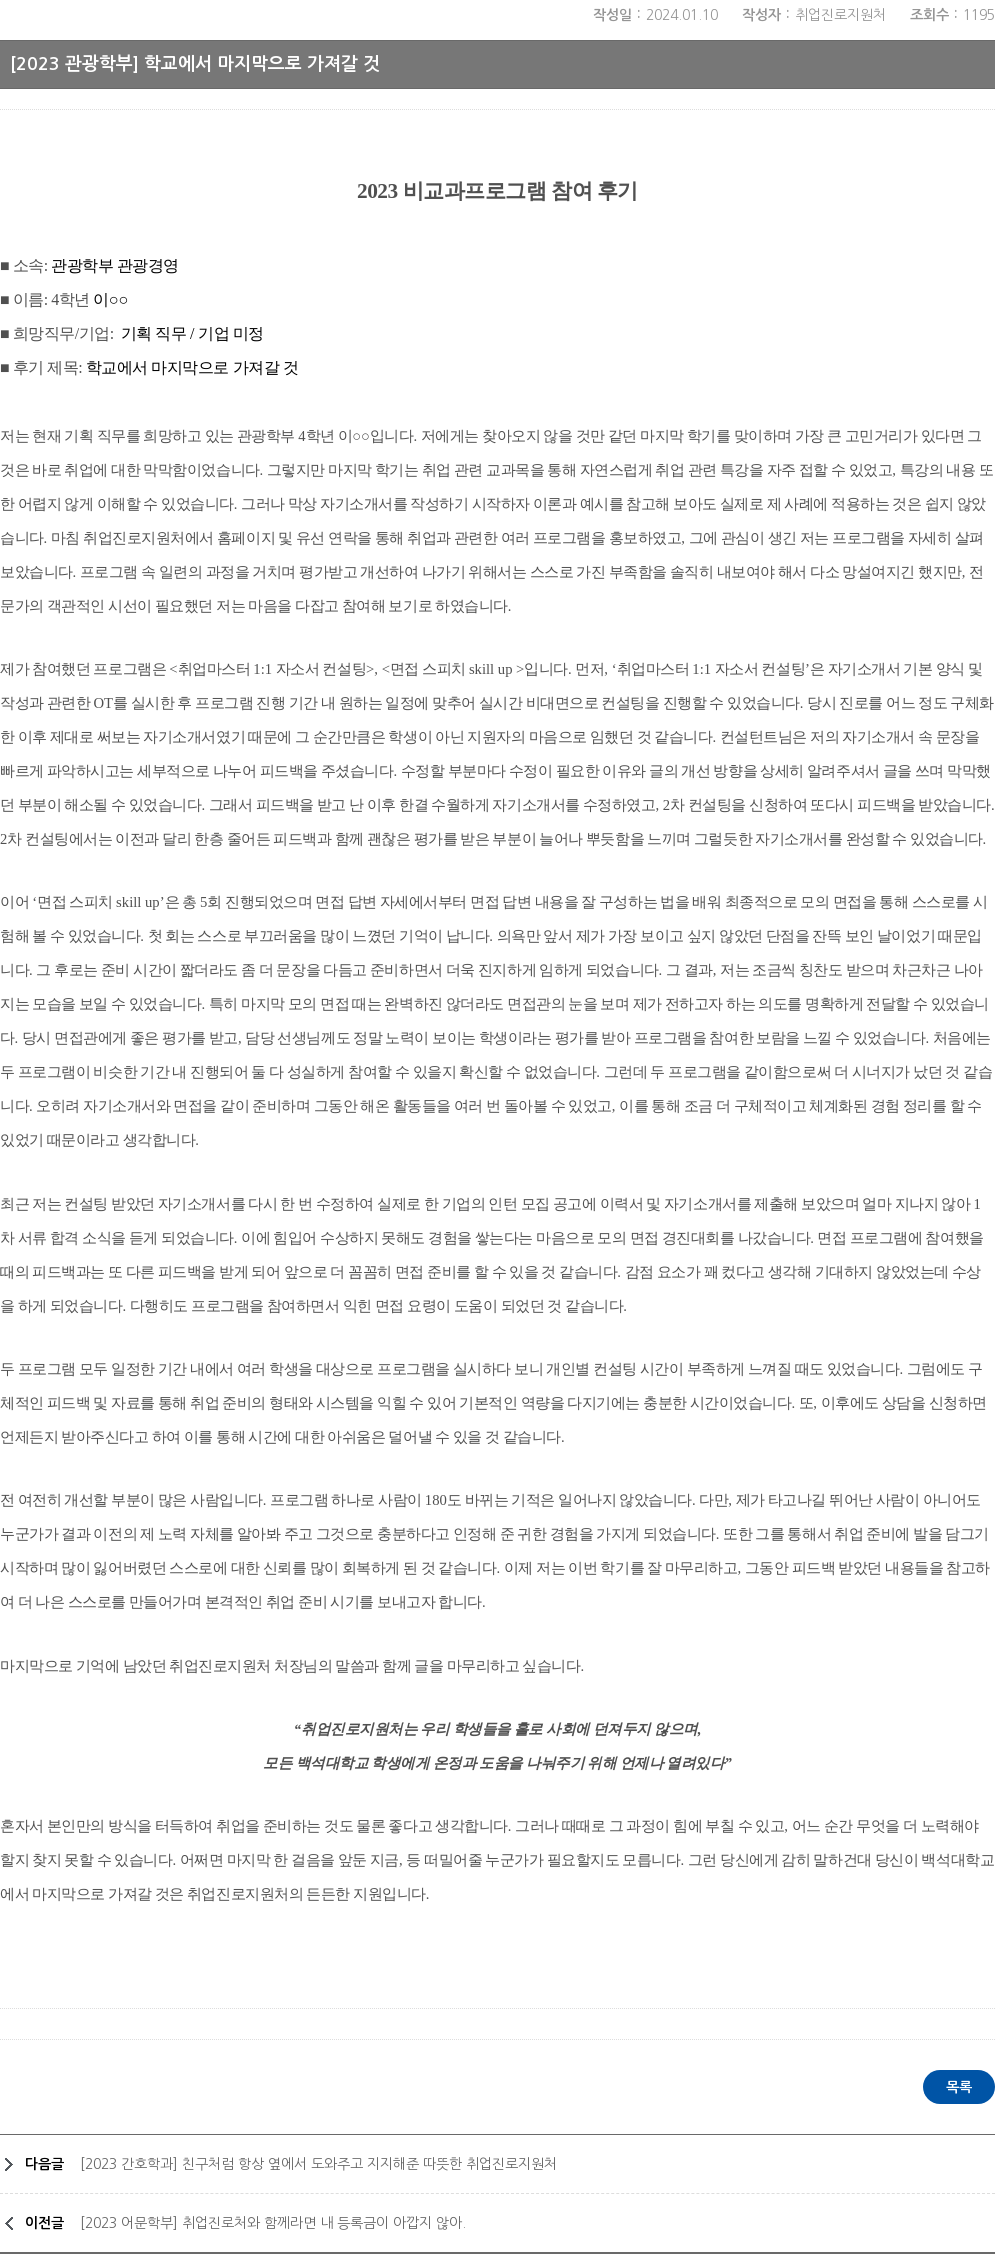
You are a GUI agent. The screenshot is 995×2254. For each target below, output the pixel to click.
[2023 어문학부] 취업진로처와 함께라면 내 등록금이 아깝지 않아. (273, 2223)
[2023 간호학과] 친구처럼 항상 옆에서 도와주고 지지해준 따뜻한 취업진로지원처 (318, 2164)
